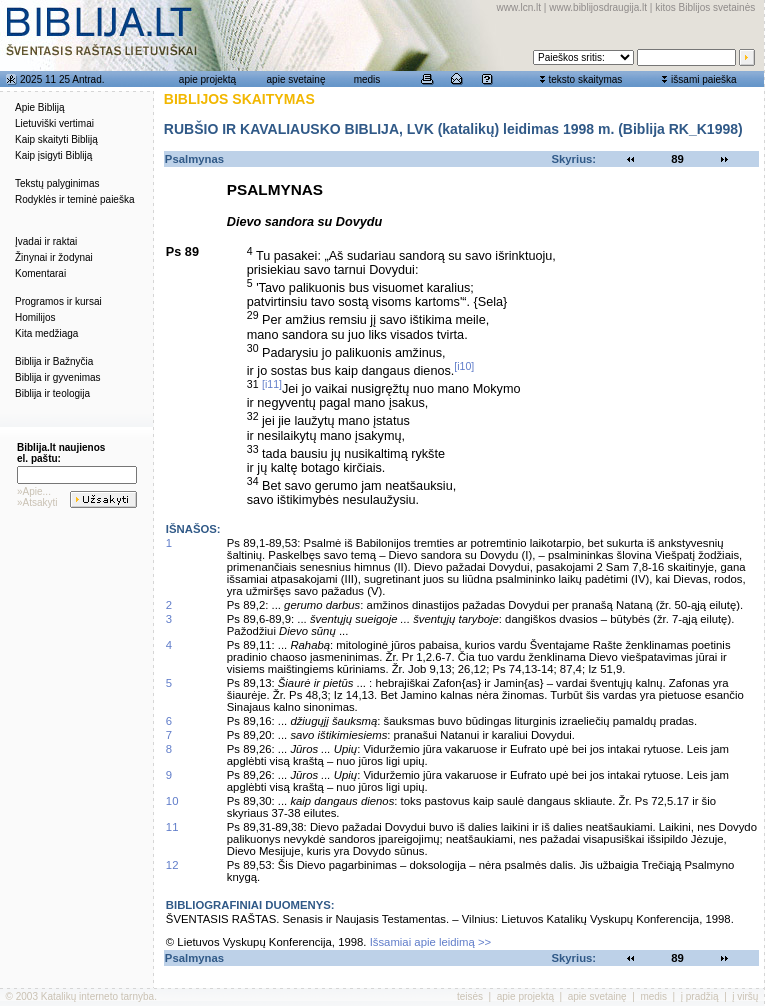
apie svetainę (296, 79)
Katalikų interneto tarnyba (97, 996)
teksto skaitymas (585, 79)
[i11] (272, 384)
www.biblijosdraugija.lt (598, 7)
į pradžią (700, 996)
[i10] (464, 366)
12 (172, 865)
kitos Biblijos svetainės (705, 7)
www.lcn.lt (519, 7)
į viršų (745, 996)
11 (172, 827)
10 (172, 801)
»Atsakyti (37, 502)
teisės (470, 996)
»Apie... (34, 491)
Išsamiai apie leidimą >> (431, 942)
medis (367, 79)
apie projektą (207, 79)
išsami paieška (704, 79)
